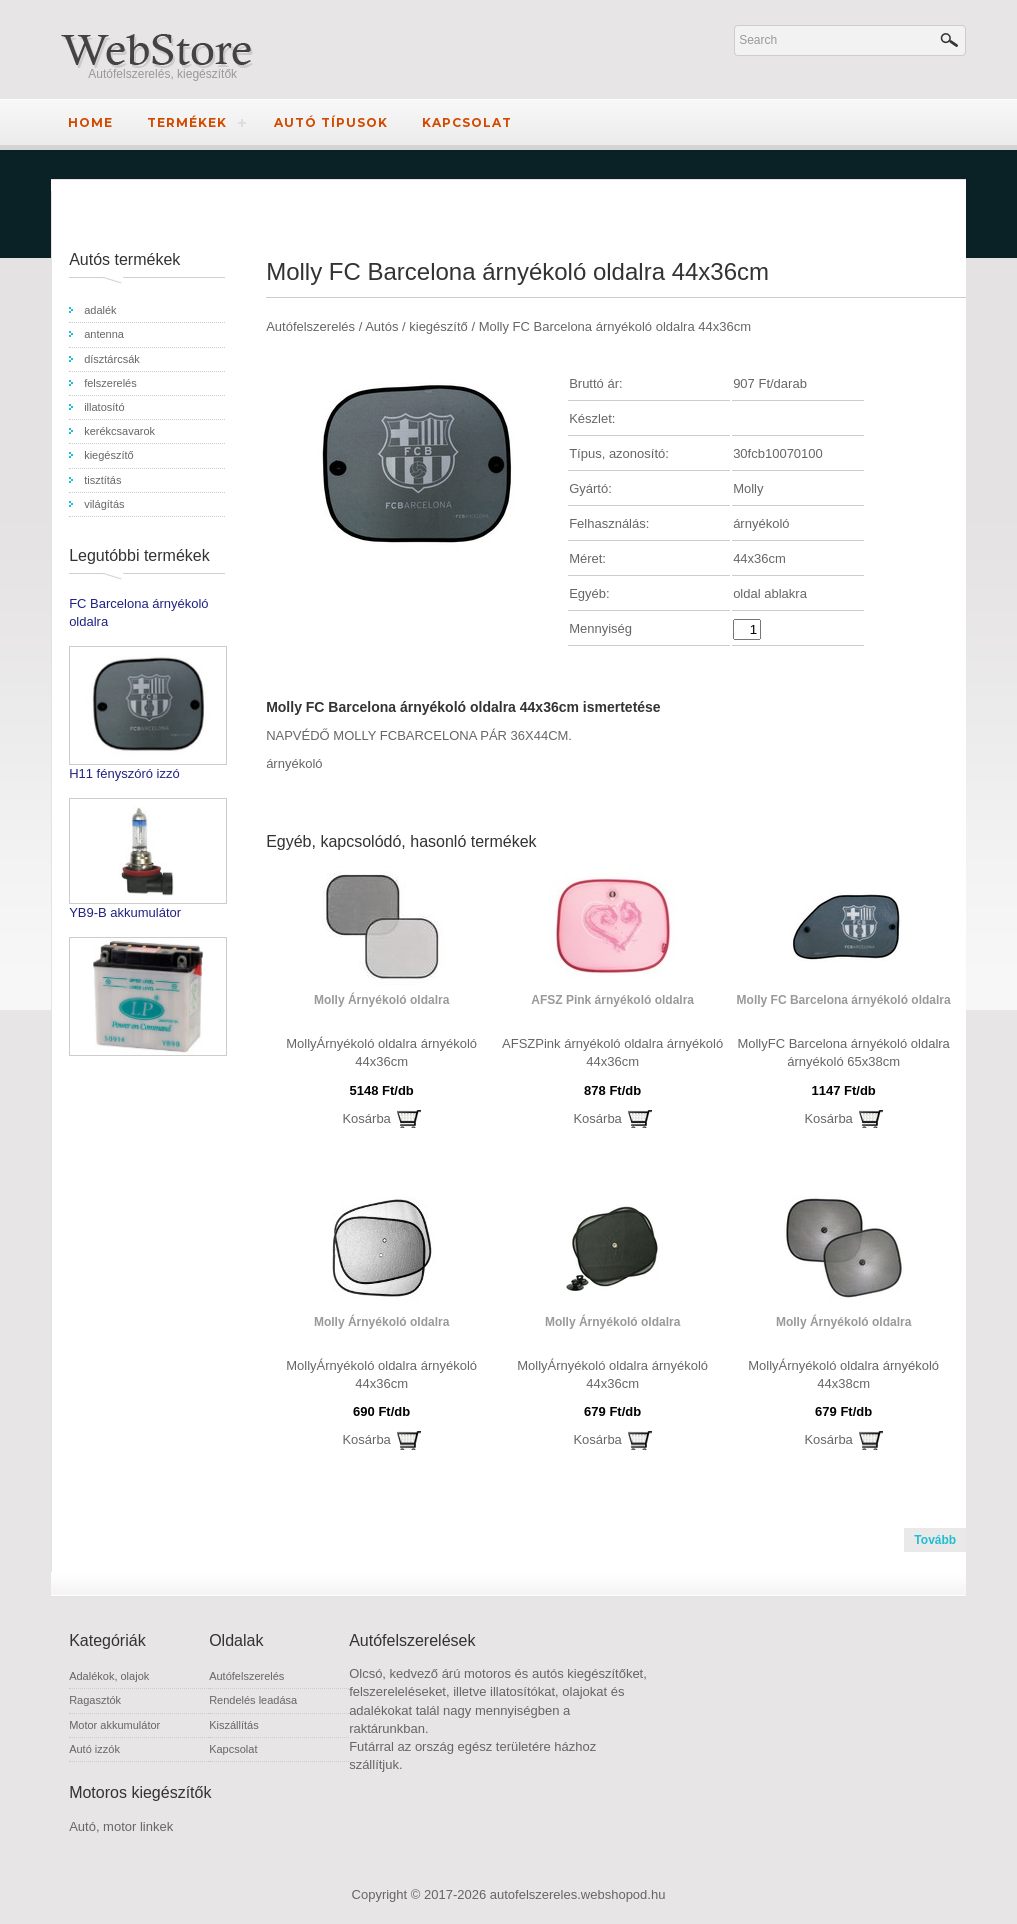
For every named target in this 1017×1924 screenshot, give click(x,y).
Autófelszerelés (246, 1676)
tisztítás (102, 480)
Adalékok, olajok (109, 1676)
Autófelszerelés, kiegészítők (162, 74)
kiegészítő (109, 455)
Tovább (935, 1540)
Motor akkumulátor (114, 1725)
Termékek (187, 122)
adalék (100, 310)
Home (90, 122)
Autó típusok (331, 122)
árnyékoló (294, 763)
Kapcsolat (467, 122)
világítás (104, 504)
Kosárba (366, 1118)
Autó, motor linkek (121, 1826)
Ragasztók (95, 1700)
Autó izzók (94, 1749)
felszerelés (110, 383)
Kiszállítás (234, 1725)
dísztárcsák (112, 359)
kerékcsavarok (119, 431)
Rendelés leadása (253, 1700)
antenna (104, 334)
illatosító (104, 407)
